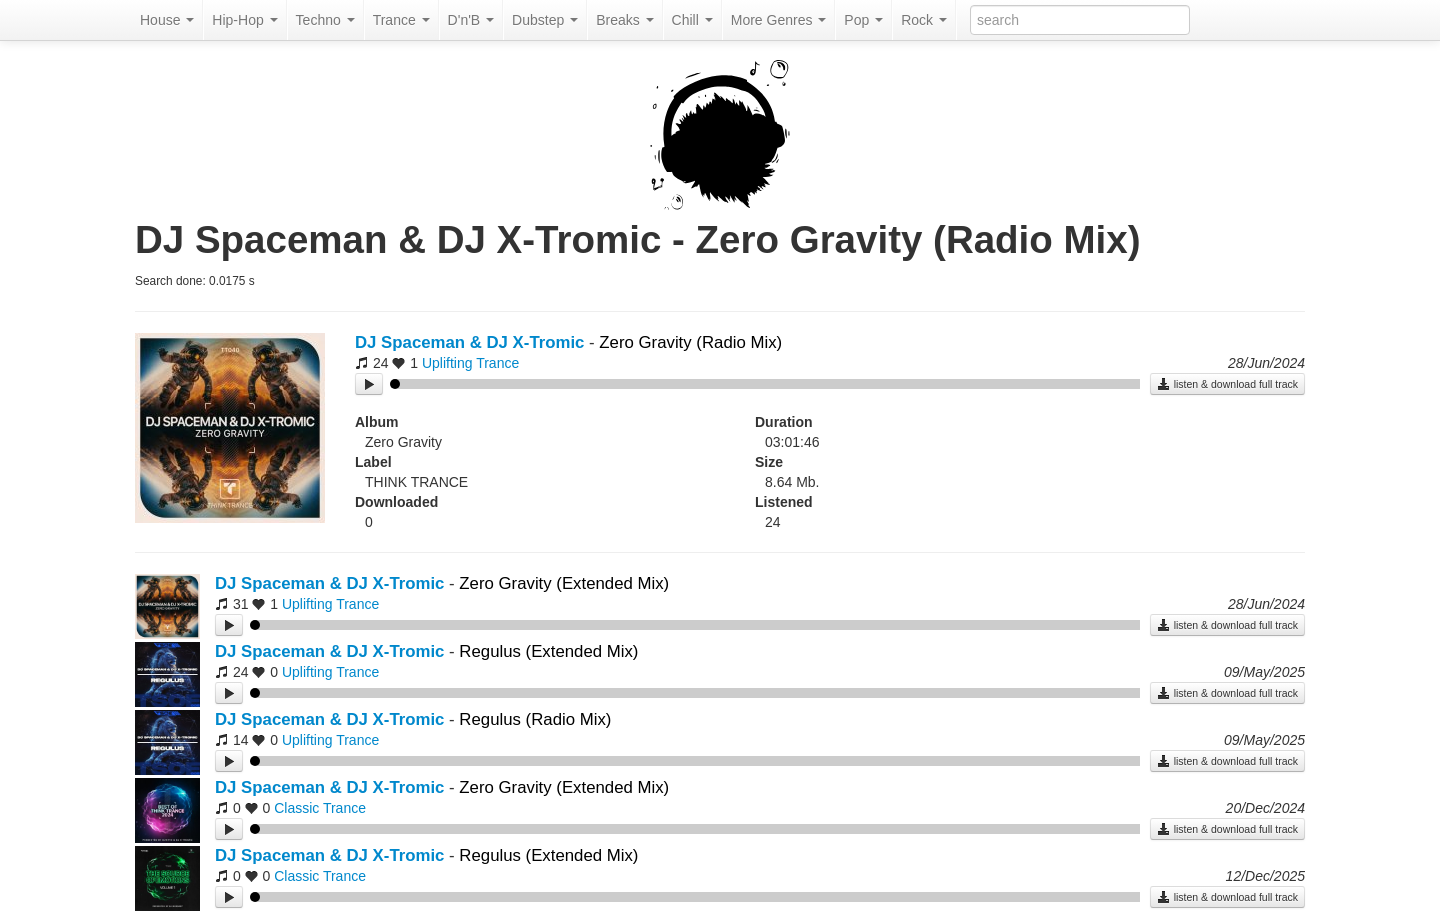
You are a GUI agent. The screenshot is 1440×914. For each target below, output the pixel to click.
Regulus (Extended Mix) (548, 651)
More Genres (779, 20)
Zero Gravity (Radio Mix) (690, 342)
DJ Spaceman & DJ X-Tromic (469, 342)
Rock (924, 20)
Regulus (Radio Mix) (535, 719)
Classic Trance (320, 808)
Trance (401, 20)
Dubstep (545, 20)
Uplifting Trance (470, 363)
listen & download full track (1227, 384)
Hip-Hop (244, 20)
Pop (863, 20)
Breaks (624, 20)
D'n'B (471, 20)
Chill (692, 20)
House (167, 20)
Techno (325, 20)
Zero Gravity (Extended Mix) (564, 583)
